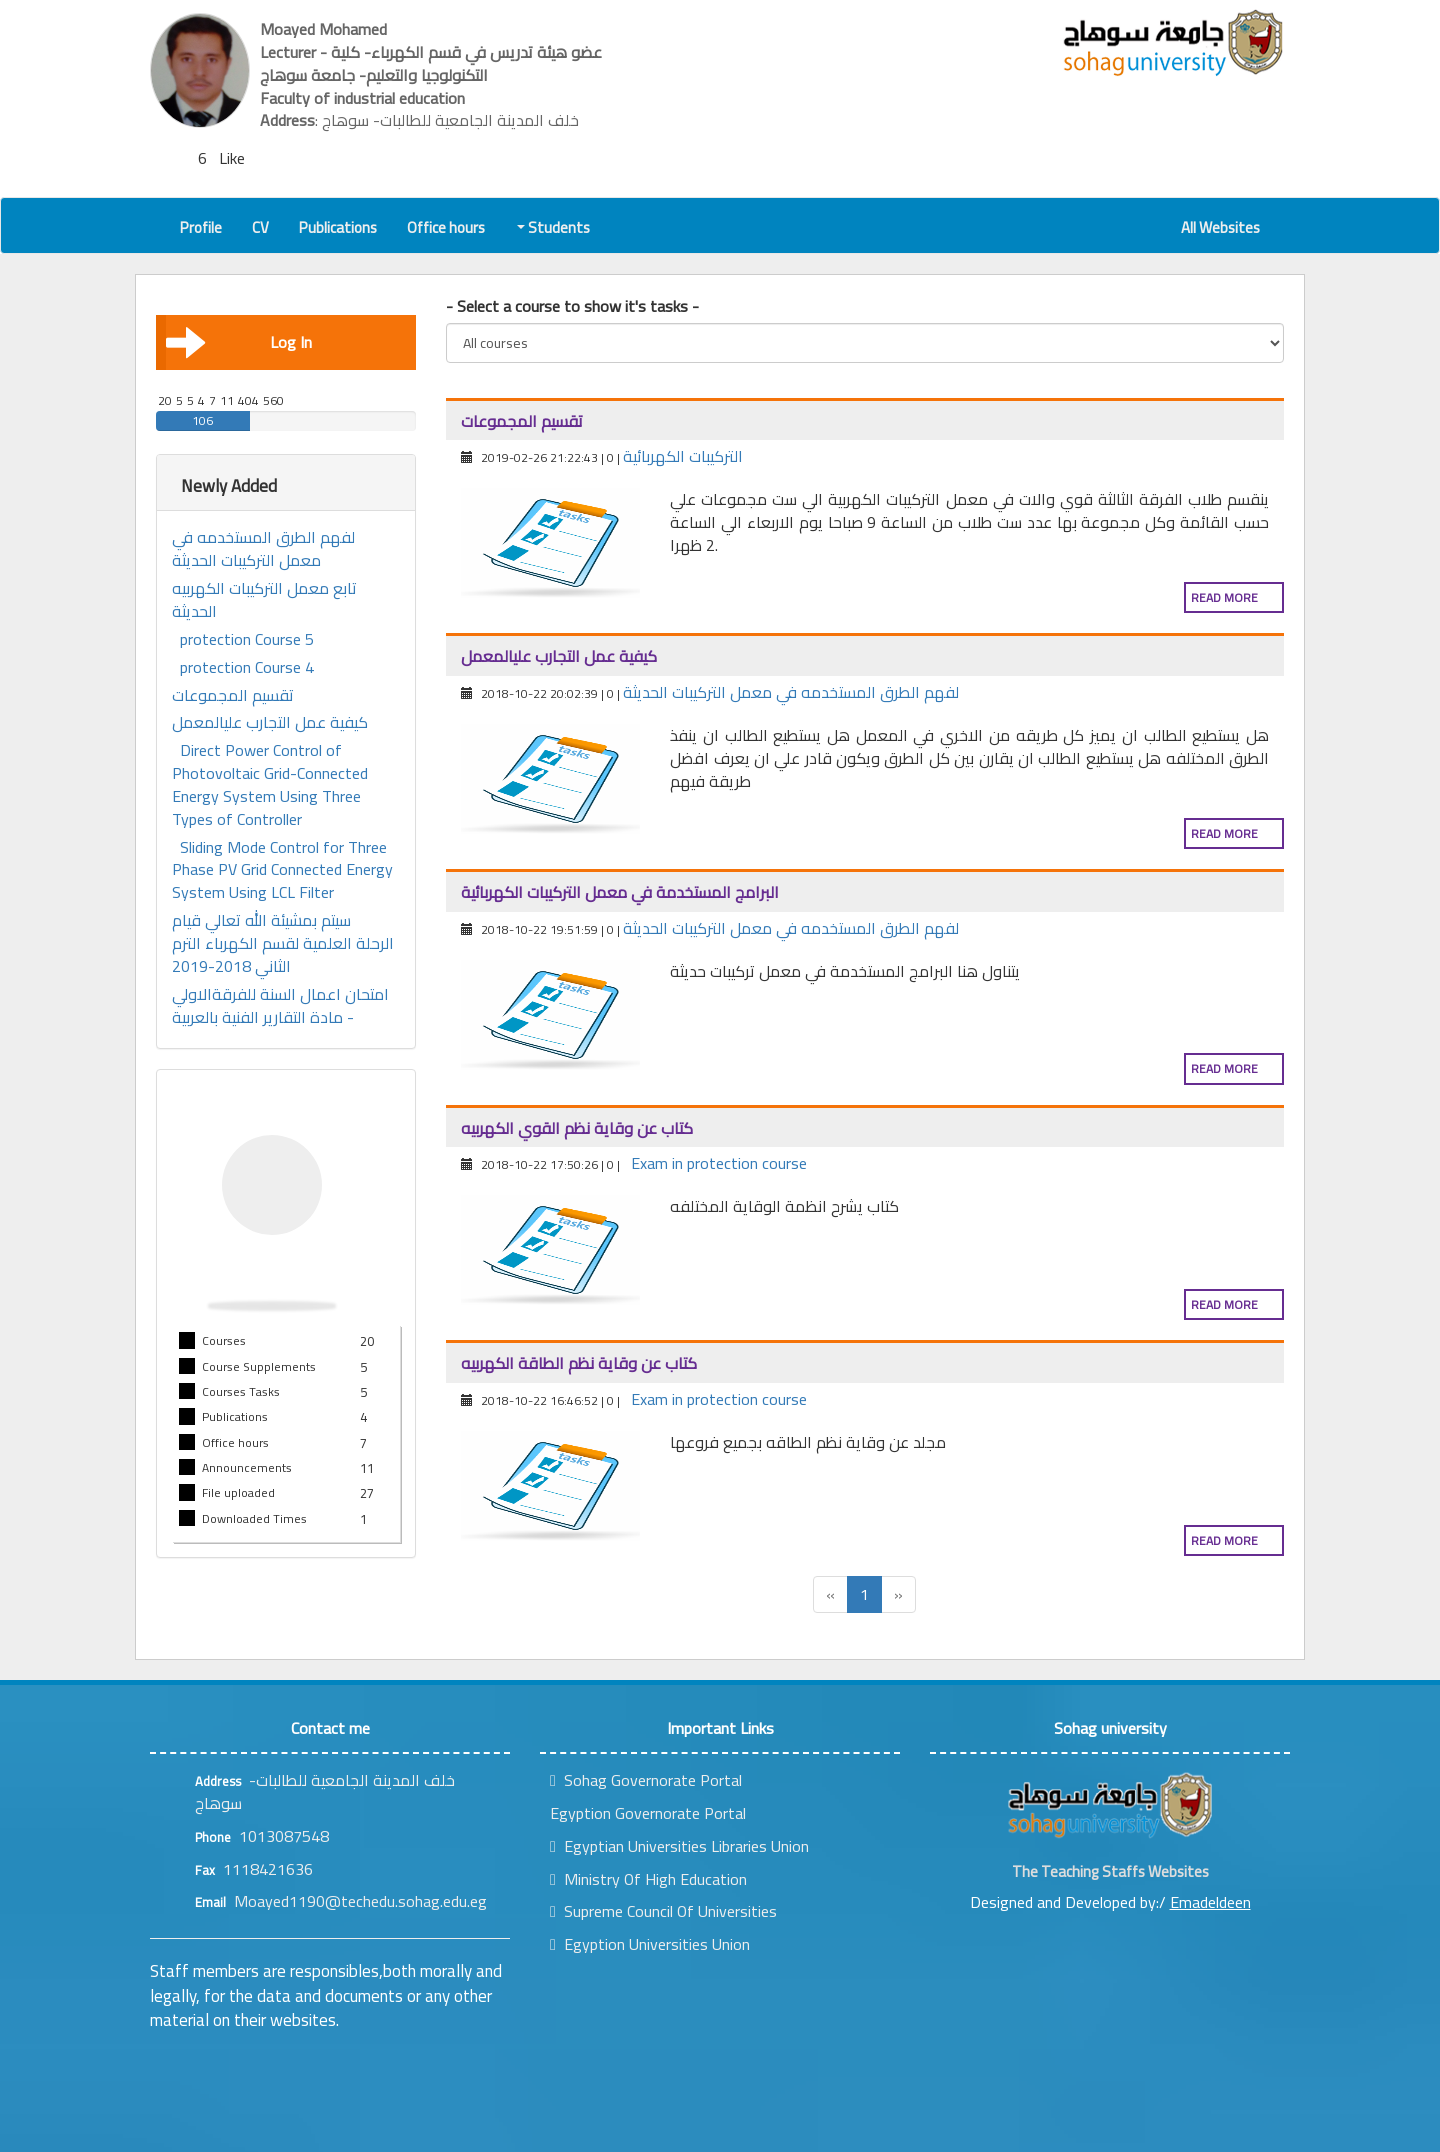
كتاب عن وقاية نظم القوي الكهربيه (577, 1128)
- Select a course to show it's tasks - (572, 306)
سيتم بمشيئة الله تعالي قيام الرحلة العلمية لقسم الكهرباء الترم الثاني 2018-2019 (283, 943)
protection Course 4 (247, 667)
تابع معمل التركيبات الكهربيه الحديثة (264, 600)
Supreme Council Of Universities (663, 1911)
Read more (1224, 597)
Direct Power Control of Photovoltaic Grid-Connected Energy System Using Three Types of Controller (270, 784)
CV (260, 227)
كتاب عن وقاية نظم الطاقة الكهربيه (579, 1363)
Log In (239, 342)
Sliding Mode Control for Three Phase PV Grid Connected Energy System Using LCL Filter (282, 870)
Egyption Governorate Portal (648, 1813)
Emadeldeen (1210, 1902)
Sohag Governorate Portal (646, 1780)
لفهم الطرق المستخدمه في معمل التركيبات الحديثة (263, 549)
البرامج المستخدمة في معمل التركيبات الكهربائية (620, 892)
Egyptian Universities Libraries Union (679, 1846)
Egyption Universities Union (650, 1944)
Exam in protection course (719, 1163)
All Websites (1220, 227)
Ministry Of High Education (648, 1879)
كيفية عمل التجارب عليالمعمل (270, 722)
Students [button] (555, 227)
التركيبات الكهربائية (683, 456)
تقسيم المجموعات (233, 695)
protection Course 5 (247, 639)
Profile (201, 227)
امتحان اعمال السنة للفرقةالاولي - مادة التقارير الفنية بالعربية (280, 1006)
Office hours (446, 227)
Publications (338, 227)
